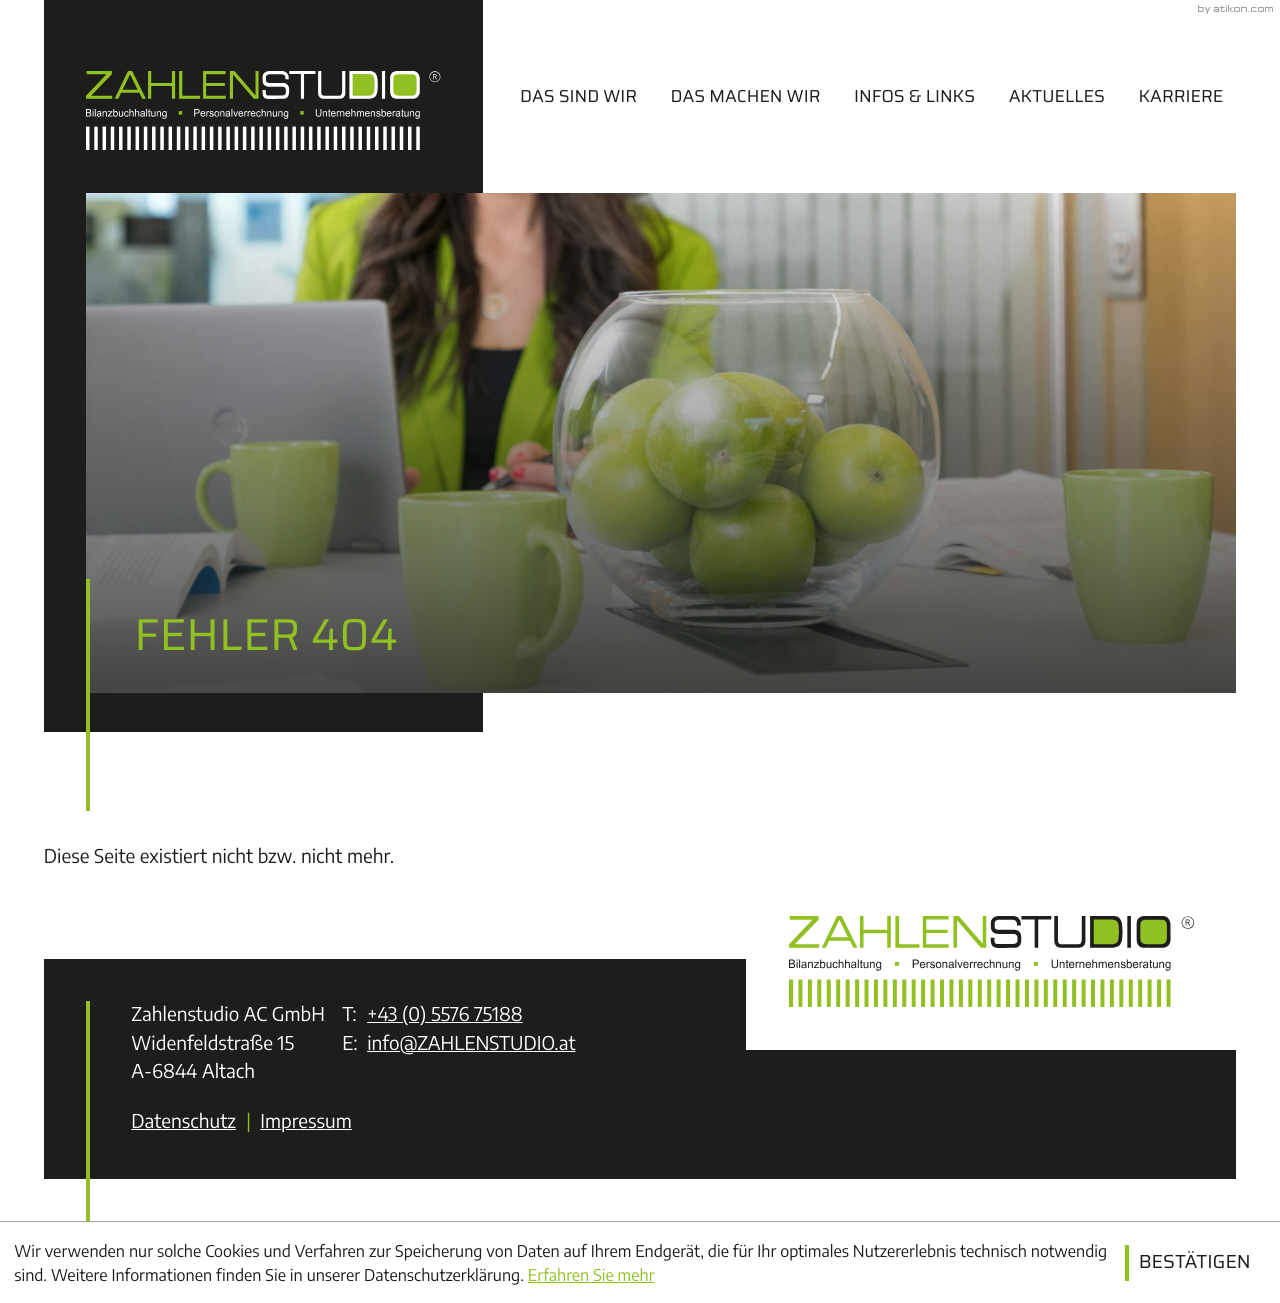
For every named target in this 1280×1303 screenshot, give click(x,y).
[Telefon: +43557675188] (444, 1015)
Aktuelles (1057, 96)
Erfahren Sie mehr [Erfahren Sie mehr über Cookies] (591, 1274)
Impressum (306, 1121)
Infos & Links (914, 96)
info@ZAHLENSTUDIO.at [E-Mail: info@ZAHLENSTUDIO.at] (471, 1043)
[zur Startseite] (263, 96)
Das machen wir (746, 96)
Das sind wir (578, 96)
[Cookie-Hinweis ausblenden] (1195, 1263)
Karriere (1180, 96)
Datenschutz (183, 1121)
